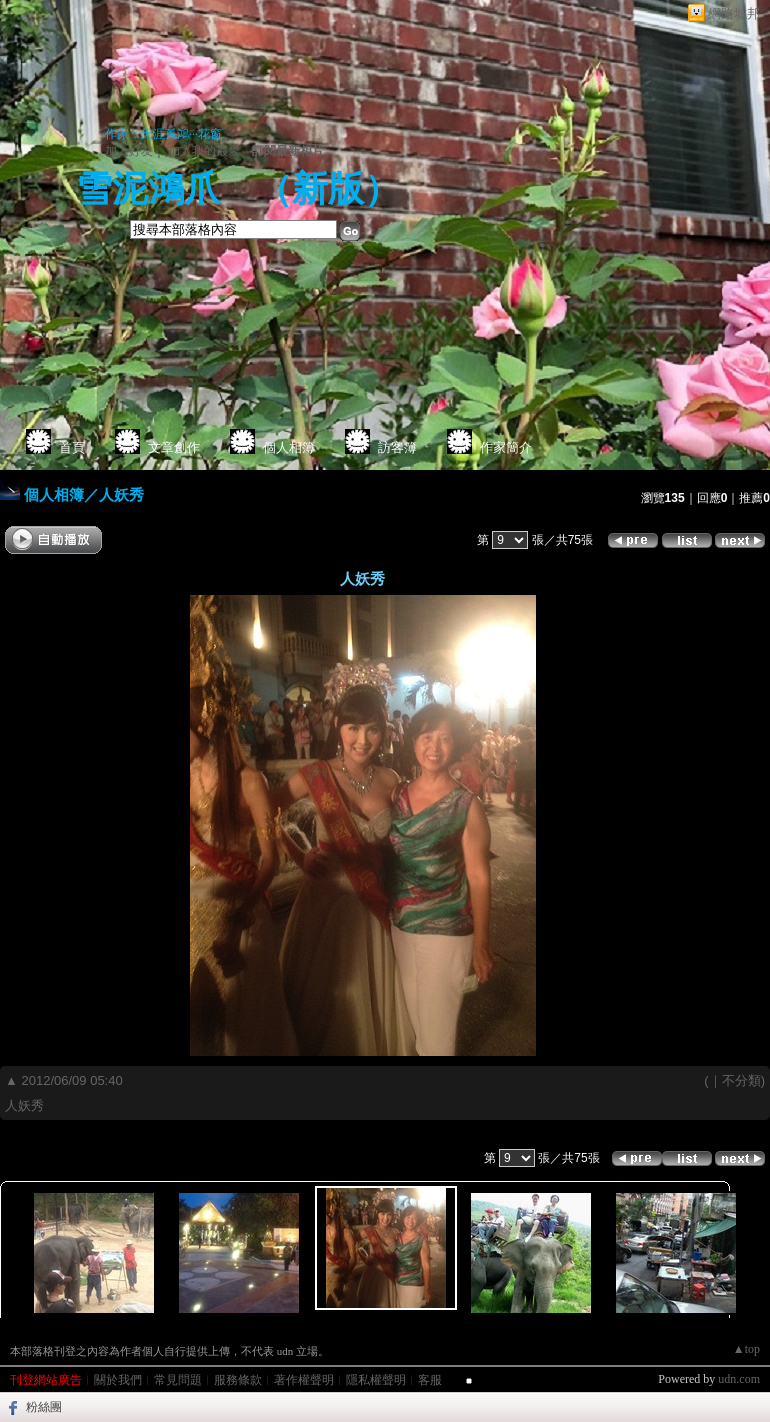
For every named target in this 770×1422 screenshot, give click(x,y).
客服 (430, 1380)
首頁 (72, 447)
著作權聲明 (304, 1380)
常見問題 (178, 1380)
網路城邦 (734, 13)
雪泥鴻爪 (148, 189)
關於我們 (118, 1380)
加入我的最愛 (204, 151)
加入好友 (129, 151)
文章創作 (174, 447)
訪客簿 (397, 447)
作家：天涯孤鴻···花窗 (163, 134)
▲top (746, 1349)
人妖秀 (121, 494)
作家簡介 (506, 447)
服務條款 (238, 1380)
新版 (328, 189)
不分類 (741, 1080)
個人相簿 (289, 447)
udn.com (739, 1379)
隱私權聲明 (376, 1380)
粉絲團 (44, 1407)
